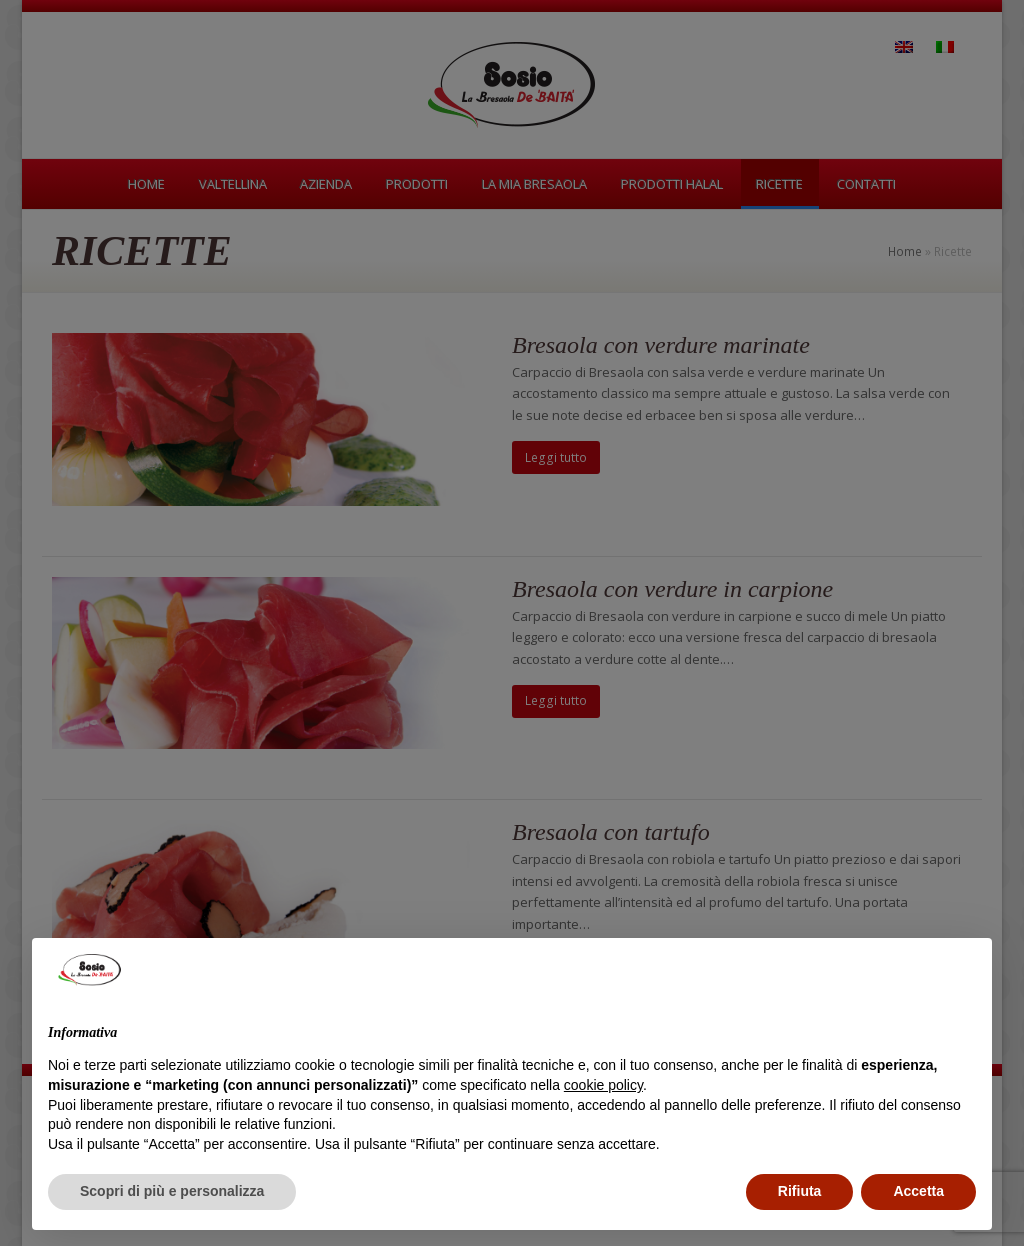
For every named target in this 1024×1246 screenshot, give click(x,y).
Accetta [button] (918, 1191)
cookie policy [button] (603, 1085)
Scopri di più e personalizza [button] (172, 1191)
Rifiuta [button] (800, 1191)
